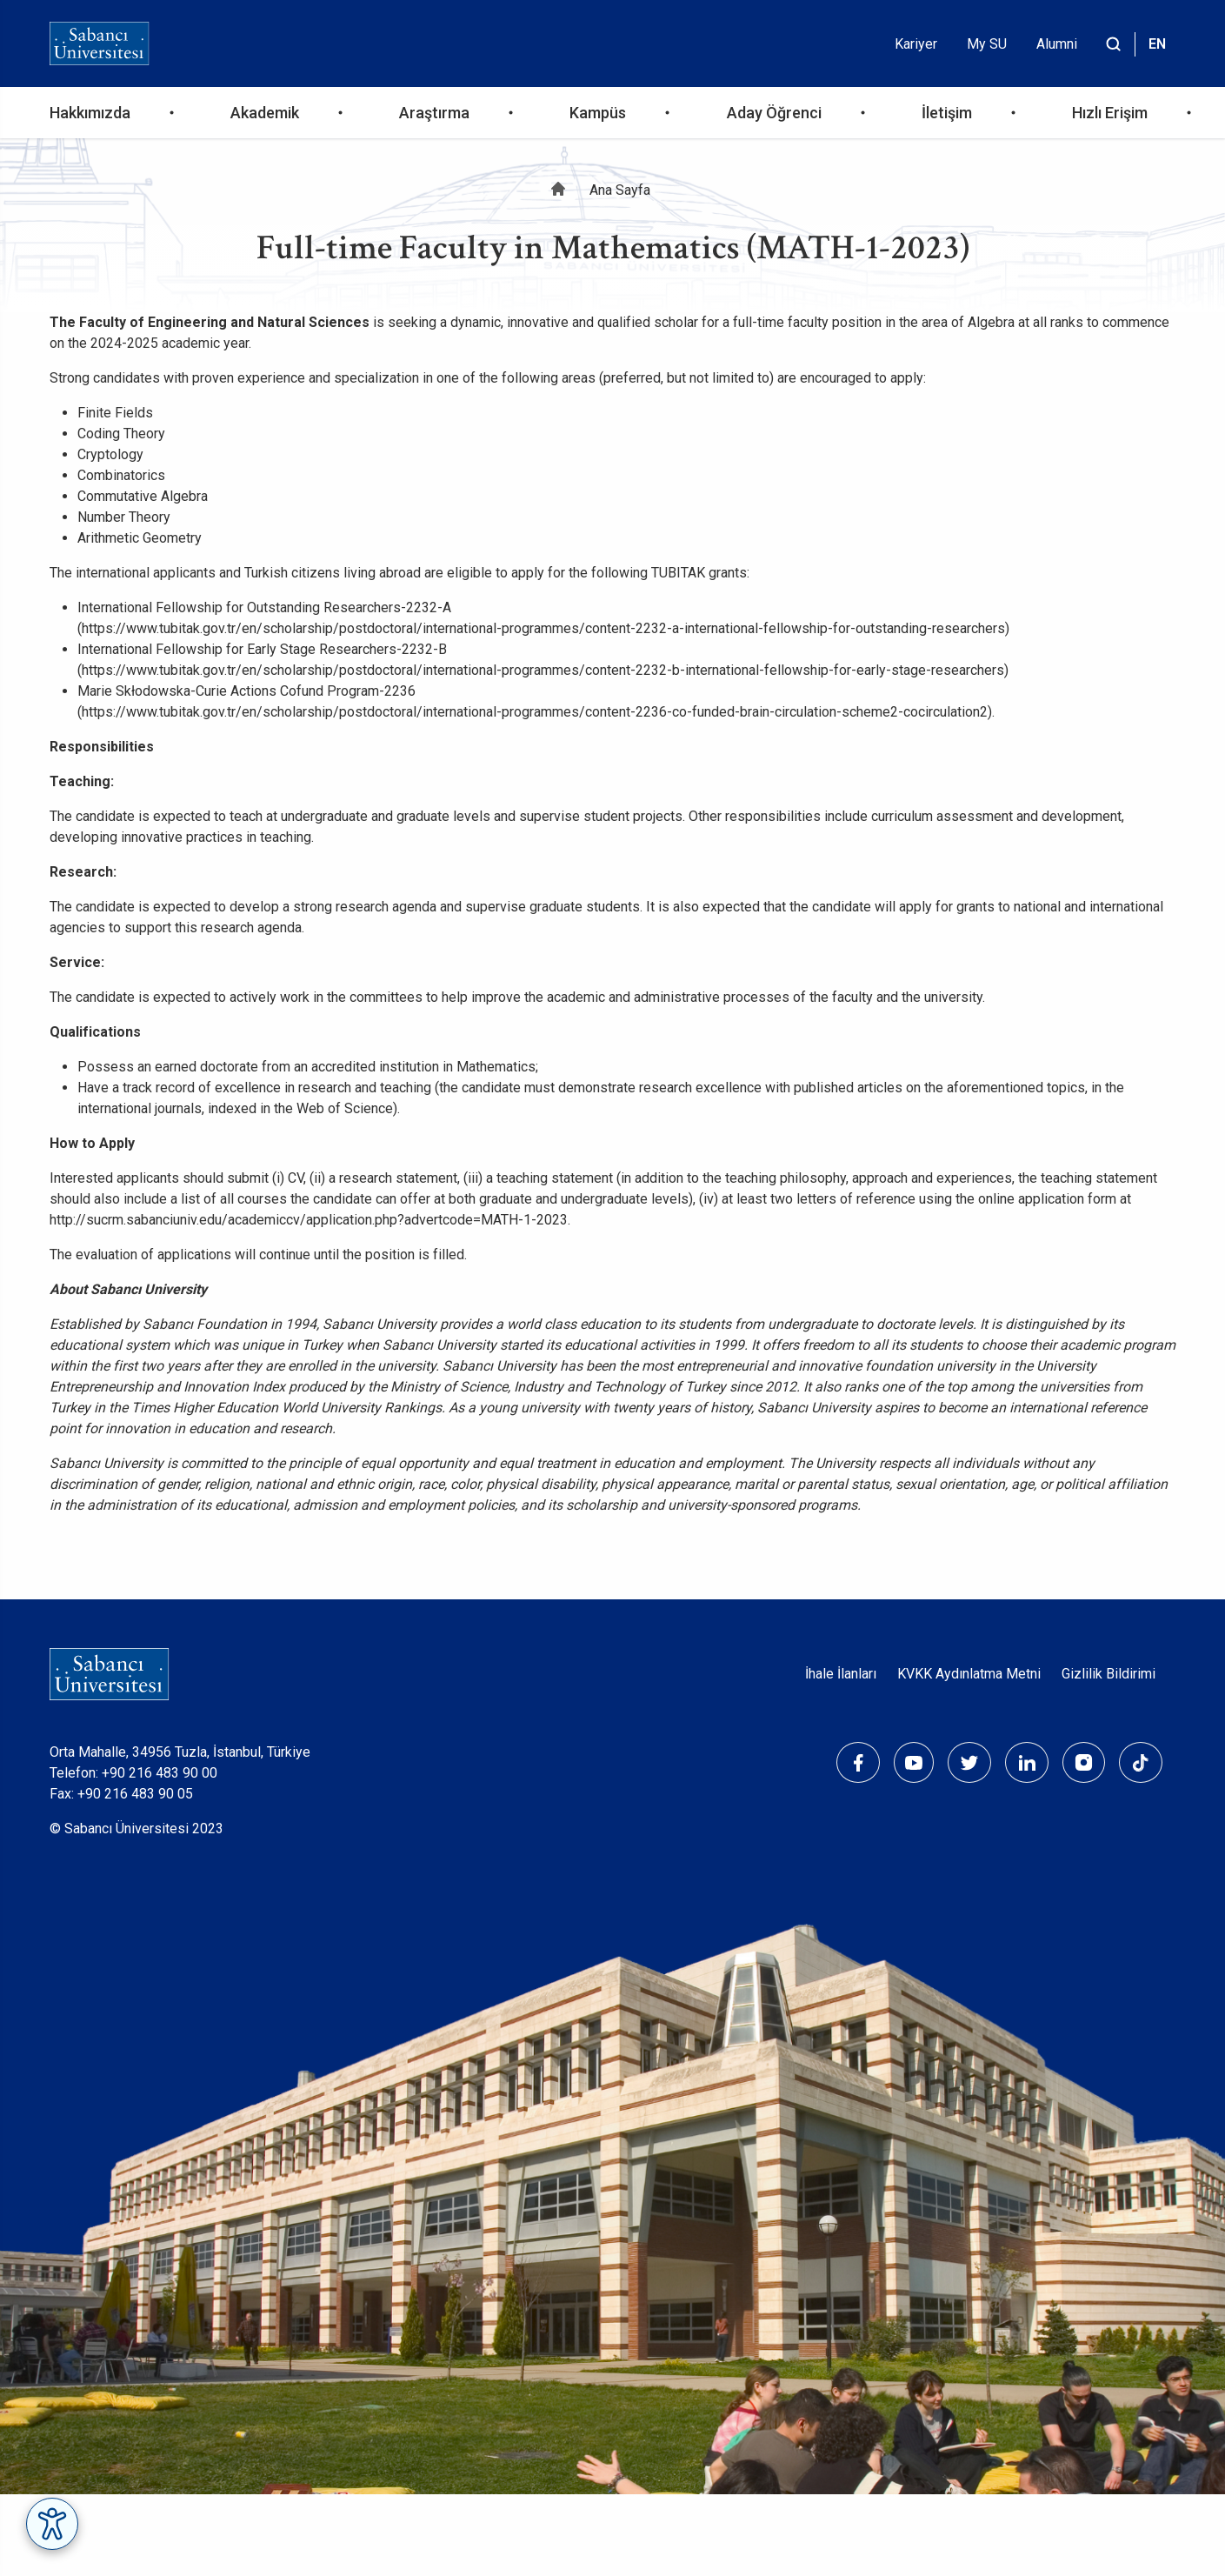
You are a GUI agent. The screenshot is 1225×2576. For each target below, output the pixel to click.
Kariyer (916, 44)
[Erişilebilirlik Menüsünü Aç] (52, 2524)
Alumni (1056, 44)
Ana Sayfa (619, 190)
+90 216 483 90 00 (159, 1773)
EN (1157, 44)
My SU (987, 44)
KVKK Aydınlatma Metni (969, 1673)
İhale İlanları (840, 1673)
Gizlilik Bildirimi (1108, 1673)
